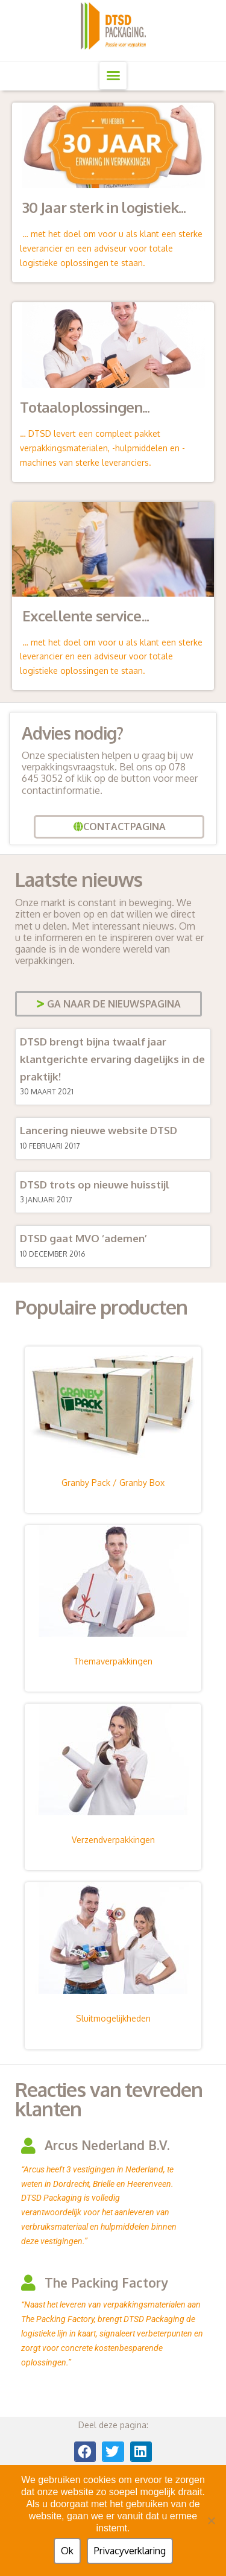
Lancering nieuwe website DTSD (98, 1130)
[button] (113, 76)
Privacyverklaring (130, 2551)
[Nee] (211, 2520)
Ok (67, 2551)
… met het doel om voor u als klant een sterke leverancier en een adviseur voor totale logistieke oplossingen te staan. (111, 248)
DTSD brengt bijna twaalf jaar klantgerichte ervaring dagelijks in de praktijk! (112, 1059)
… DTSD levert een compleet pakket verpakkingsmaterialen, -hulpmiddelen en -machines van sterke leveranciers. (102, 448)
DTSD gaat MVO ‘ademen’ (83, 1238)
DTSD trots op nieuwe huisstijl (94, 1184)
